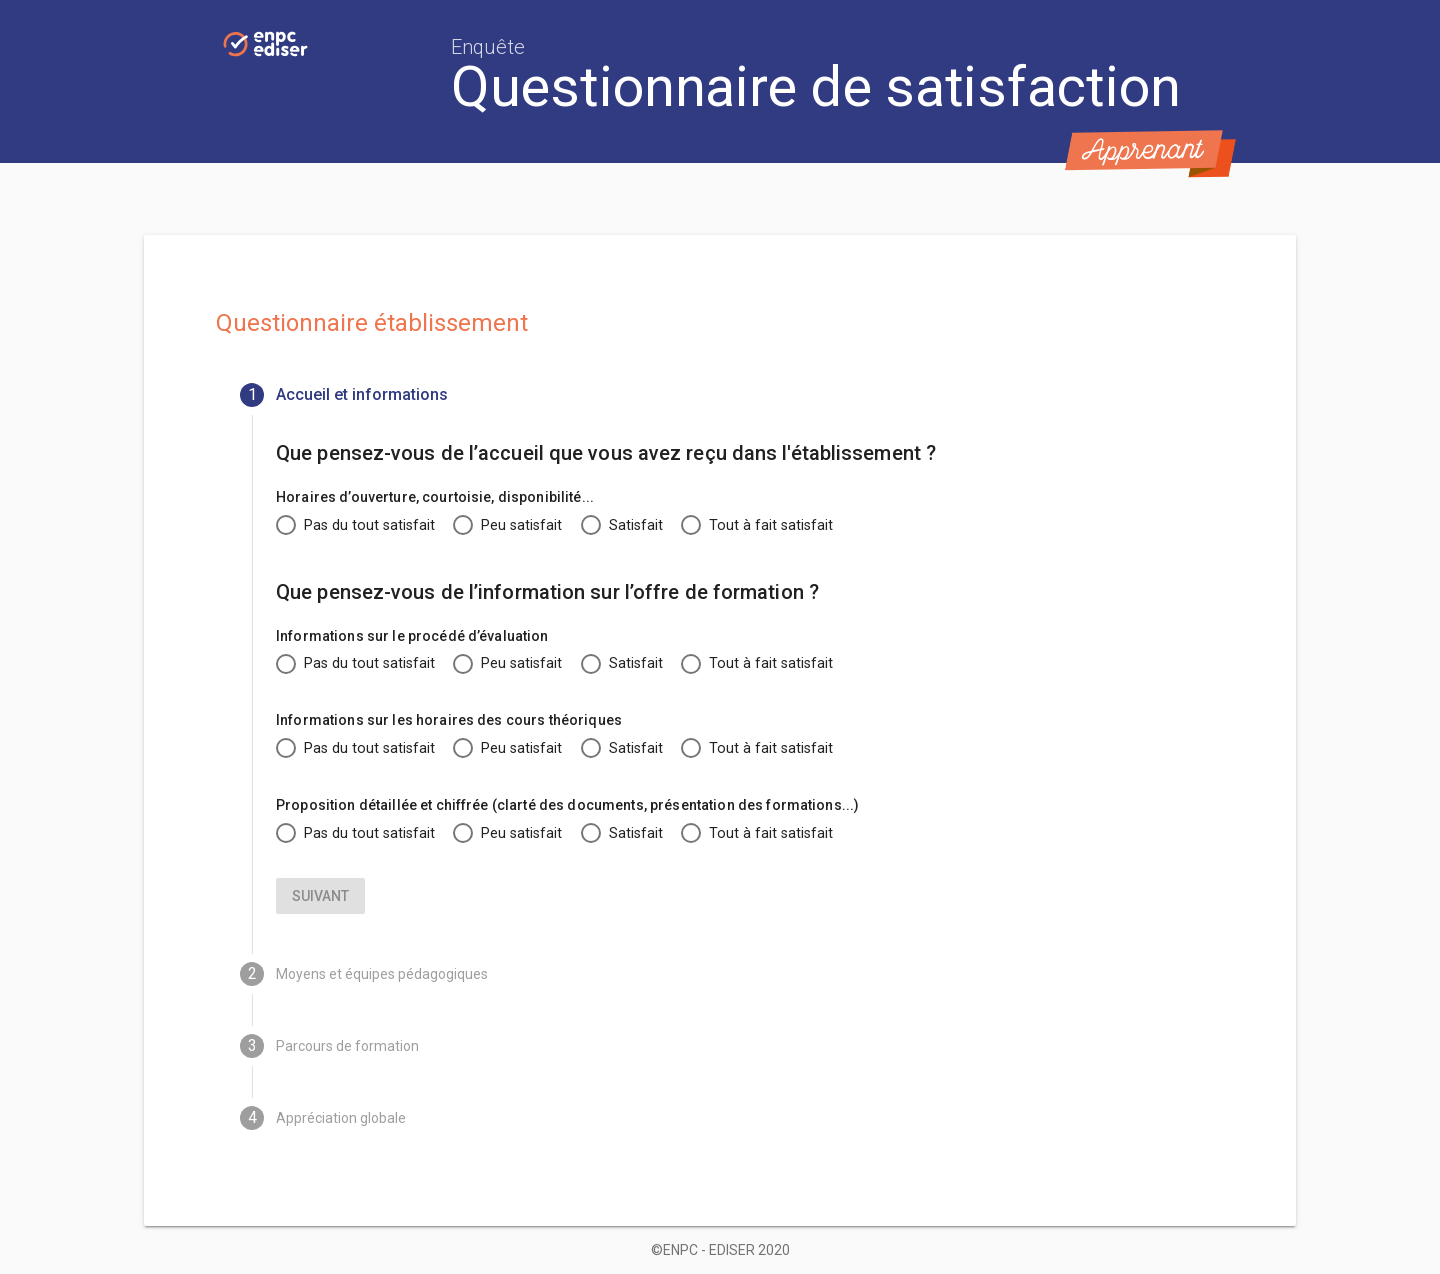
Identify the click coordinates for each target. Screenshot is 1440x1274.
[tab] (720, 395)
